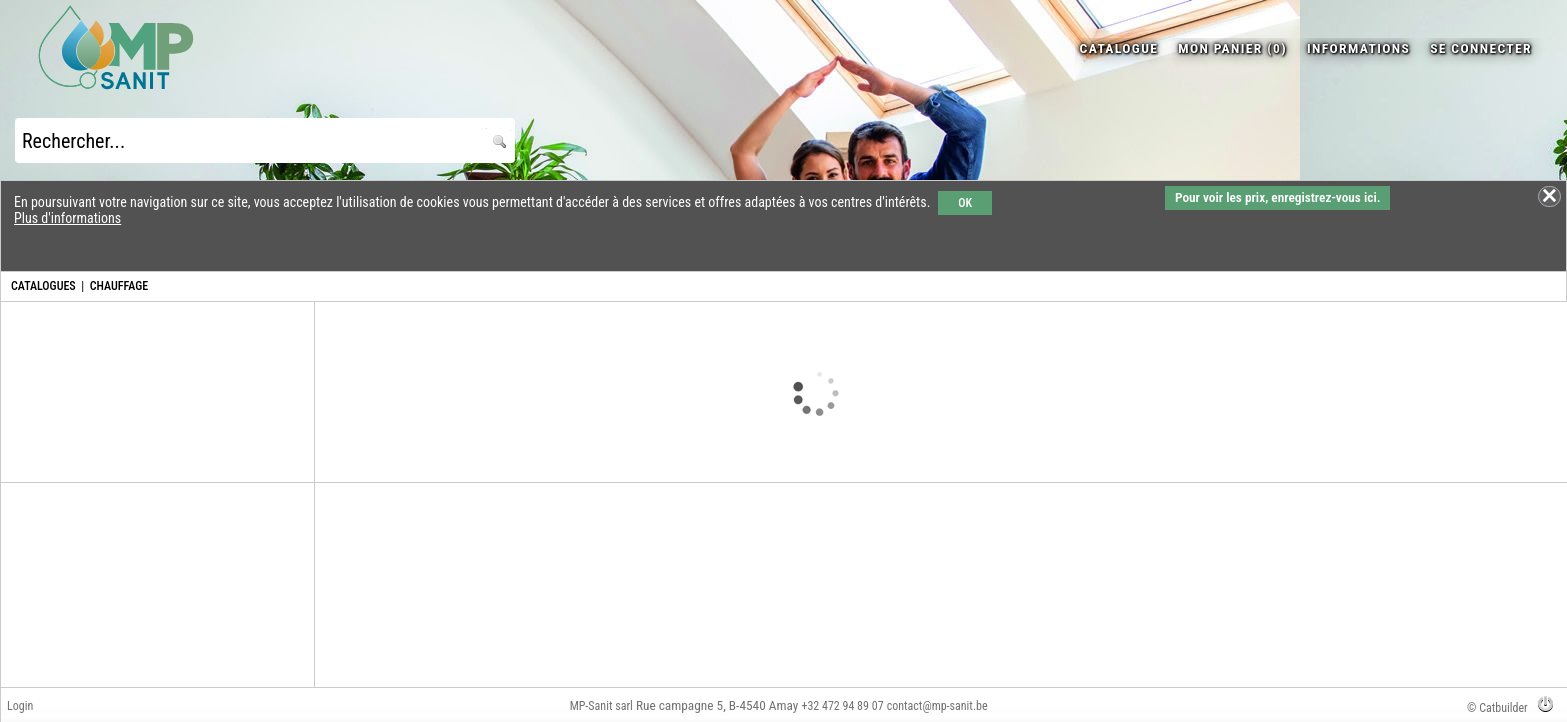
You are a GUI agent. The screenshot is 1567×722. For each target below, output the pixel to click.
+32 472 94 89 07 (842, 706)
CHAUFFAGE (119, 286)
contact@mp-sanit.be (937, 706)
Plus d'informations (67, 218)
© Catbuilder (1497, 708)
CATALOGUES (43, 286)
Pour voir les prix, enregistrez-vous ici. (1277, 197)
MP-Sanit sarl (601, 706)
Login (20, 706)
